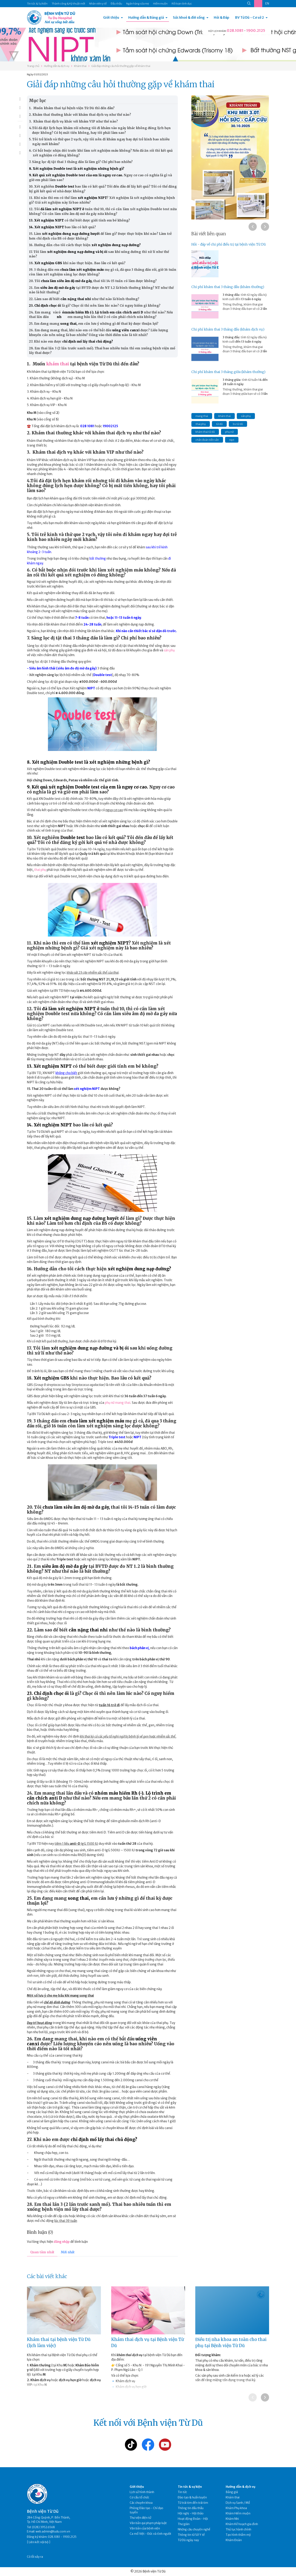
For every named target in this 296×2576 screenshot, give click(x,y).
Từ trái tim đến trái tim (193, 2503)
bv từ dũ (238, 424)
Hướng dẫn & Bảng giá (146, 17)
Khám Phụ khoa (236, 2508)
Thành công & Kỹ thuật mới (68, 3)
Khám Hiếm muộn (238, 2513)
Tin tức (182, 2492)
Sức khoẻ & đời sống (189, 17)
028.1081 (235, 30)
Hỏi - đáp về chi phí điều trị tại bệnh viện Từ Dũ (228, 244)
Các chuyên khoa (141, 2503)
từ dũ (219, 424)
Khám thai (80, 66)
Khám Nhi (232, 2519)
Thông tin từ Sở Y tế (191, 2535)
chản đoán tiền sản (207, 440)
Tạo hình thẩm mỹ (238, 2535)
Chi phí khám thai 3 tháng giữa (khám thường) (228, 372)
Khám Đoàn (234, 2540)
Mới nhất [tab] (68, 2252)
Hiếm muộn (160, 3)
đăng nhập (62, 2242)
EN (267, 3)
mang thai (122, 1403)
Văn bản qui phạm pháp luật (148, 2523)
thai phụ (40, 870)
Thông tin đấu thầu (191, 2508)
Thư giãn (184, 2524)
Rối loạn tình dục (182, 3)
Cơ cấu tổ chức (139, 2497)
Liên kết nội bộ (39, 2542)
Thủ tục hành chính (238, 2529)
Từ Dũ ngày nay (188, 2540)
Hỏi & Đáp (221, 17)
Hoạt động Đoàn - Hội (193, 2519)
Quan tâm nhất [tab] (42, 2252)
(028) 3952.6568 (43, 2527)
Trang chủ (33, 66)
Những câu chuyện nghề (194, 2529)
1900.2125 (255, 30)
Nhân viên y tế (98, 3)
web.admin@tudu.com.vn (53, 2531)
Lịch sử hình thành (142, 2492)
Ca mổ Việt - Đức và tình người (150, 2534)
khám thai (57, 363)
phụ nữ (109, 1403)
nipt (231, 440)
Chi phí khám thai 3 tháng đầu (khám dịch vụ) (227, 329)
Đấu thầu (116, 3)
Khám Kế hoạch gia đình (242, 2524)
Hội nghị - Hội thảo (191, 2513)
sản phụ (169, 650)
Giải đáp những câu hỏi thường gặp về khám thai (120, 66)
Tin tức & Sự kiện (37, 3)
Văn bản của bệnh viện (145, 2528)
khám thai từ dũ (205, 432)
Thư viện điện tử (140, 2518)
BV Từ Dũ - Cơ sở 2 (249, 17)
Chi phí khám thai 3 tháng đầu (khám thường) (227, 287)
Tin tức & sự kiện (190, 2487)
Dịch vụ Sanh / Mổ (238, 2503)
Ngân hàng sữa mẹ (137, 3)
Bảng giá (232, 2492)
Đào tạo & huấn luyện (192, 2497)
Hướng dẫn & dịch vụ (56, 66)
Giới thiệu (111, 17)
